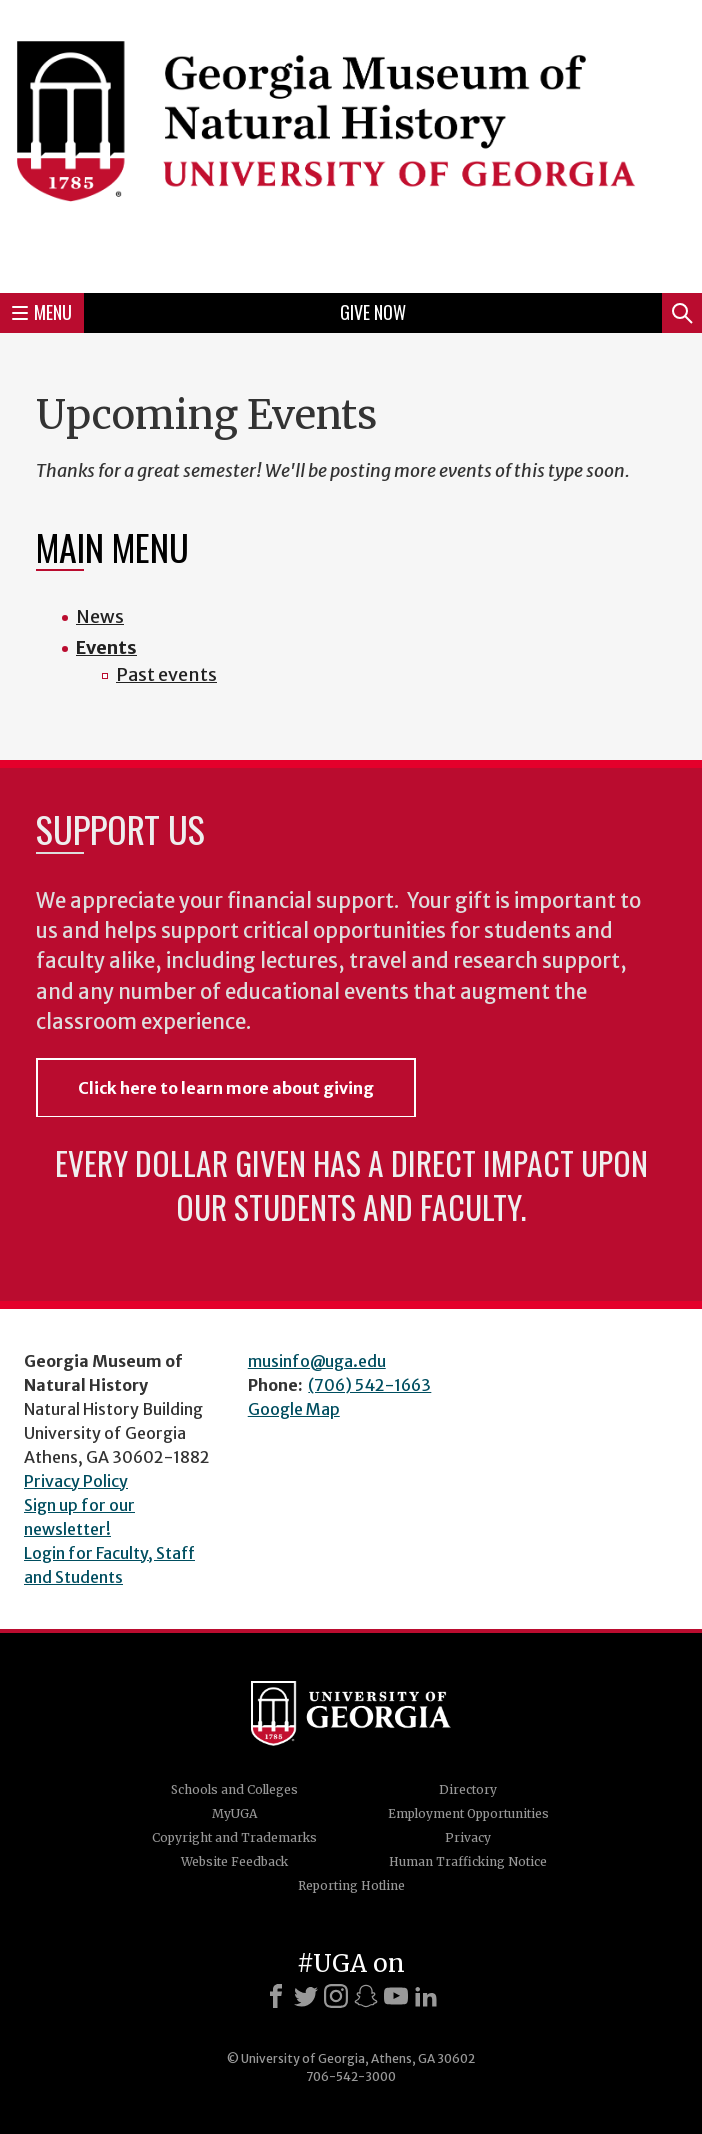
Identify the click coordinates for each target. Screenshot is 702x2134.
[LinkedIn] (426, 1996)
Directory (468, 1789)
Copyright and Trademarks (234, 1837)
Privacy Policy (76, 1481)
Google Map (294, 1409)
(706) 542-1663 (369, 1385)
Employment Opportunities (468, 1813)
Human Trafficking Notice (468, 1861)
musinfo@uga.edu (317, 1361)
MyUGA (234, 1813)
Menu (42, 312)
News (100, 616)
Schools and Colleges (234, 1789)
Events (106, 647)
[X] (306, 1996)
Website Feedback (234, 1861)
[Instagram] (336, 1996)
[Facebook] (276, 1996)
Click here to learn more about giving (226, 1088)
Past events (166, 674)
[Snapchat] (366, 1996)
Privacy (468, 1837)
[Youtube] (396, 1996)
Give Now (373, 312)
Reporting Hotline (351, 1885)
